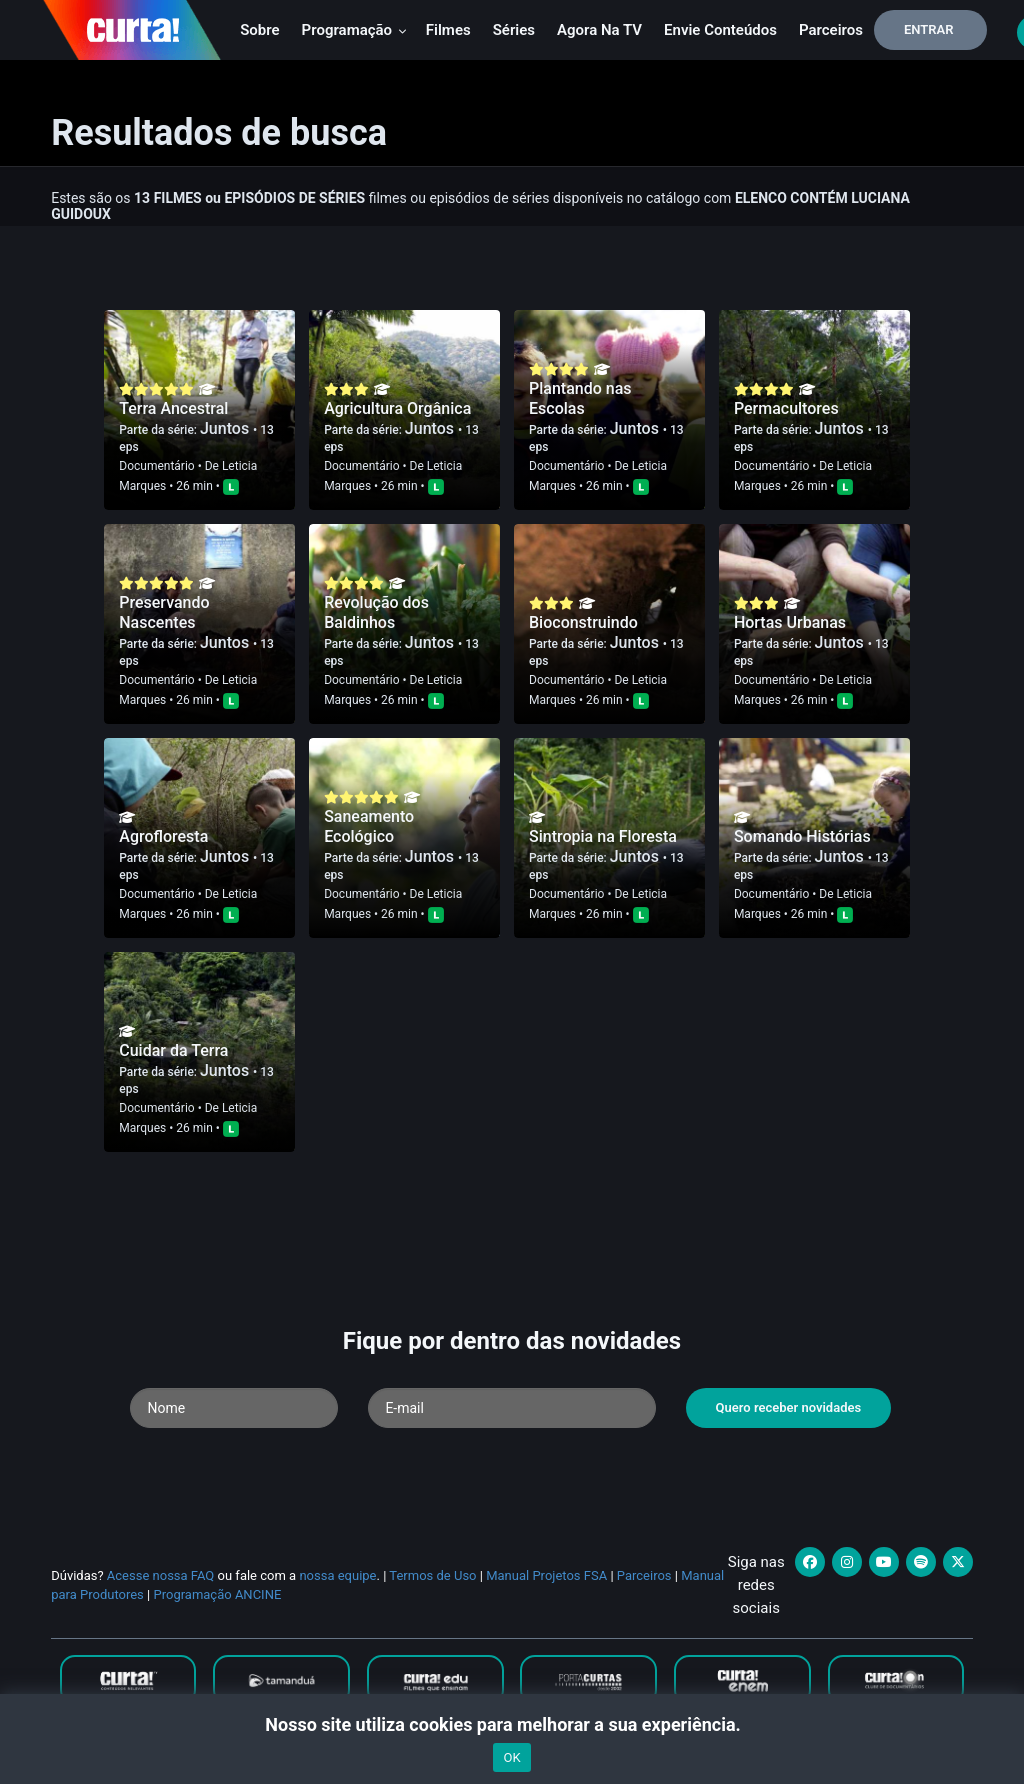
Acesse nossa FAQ (161, 1575)
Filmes (448, 30)
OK (511, 1757)
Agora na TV (599, 30)
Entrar (929, 29)
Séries (514, 30)
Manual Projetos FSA (546, 1575)
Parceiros (831, 30)
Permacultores (786, 408)
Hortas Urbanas (790, 622)
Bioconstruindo (583, 622)
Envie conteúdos (720, 30)
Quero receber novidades (789, 1407)
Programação (354, 30)
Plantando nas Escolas (580, 398)
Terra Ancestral (173, 408)
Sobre (259, 30)
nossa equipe (337, 1575)
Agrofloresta (163, 836)
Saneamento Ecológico (369, 826)
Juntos (226, 428)
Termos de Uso (432, 1575)
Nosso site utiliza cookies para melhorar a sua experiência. (511, 1724)
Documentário (156, 466)
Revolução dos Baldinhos (376, 612)
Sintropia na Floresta (603, 836)
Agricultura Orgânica (397, 408)
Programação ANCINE (217, 1594)
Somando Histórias (802, 836)
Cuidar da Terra (173, 1050)
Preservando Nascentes (164, 612)
